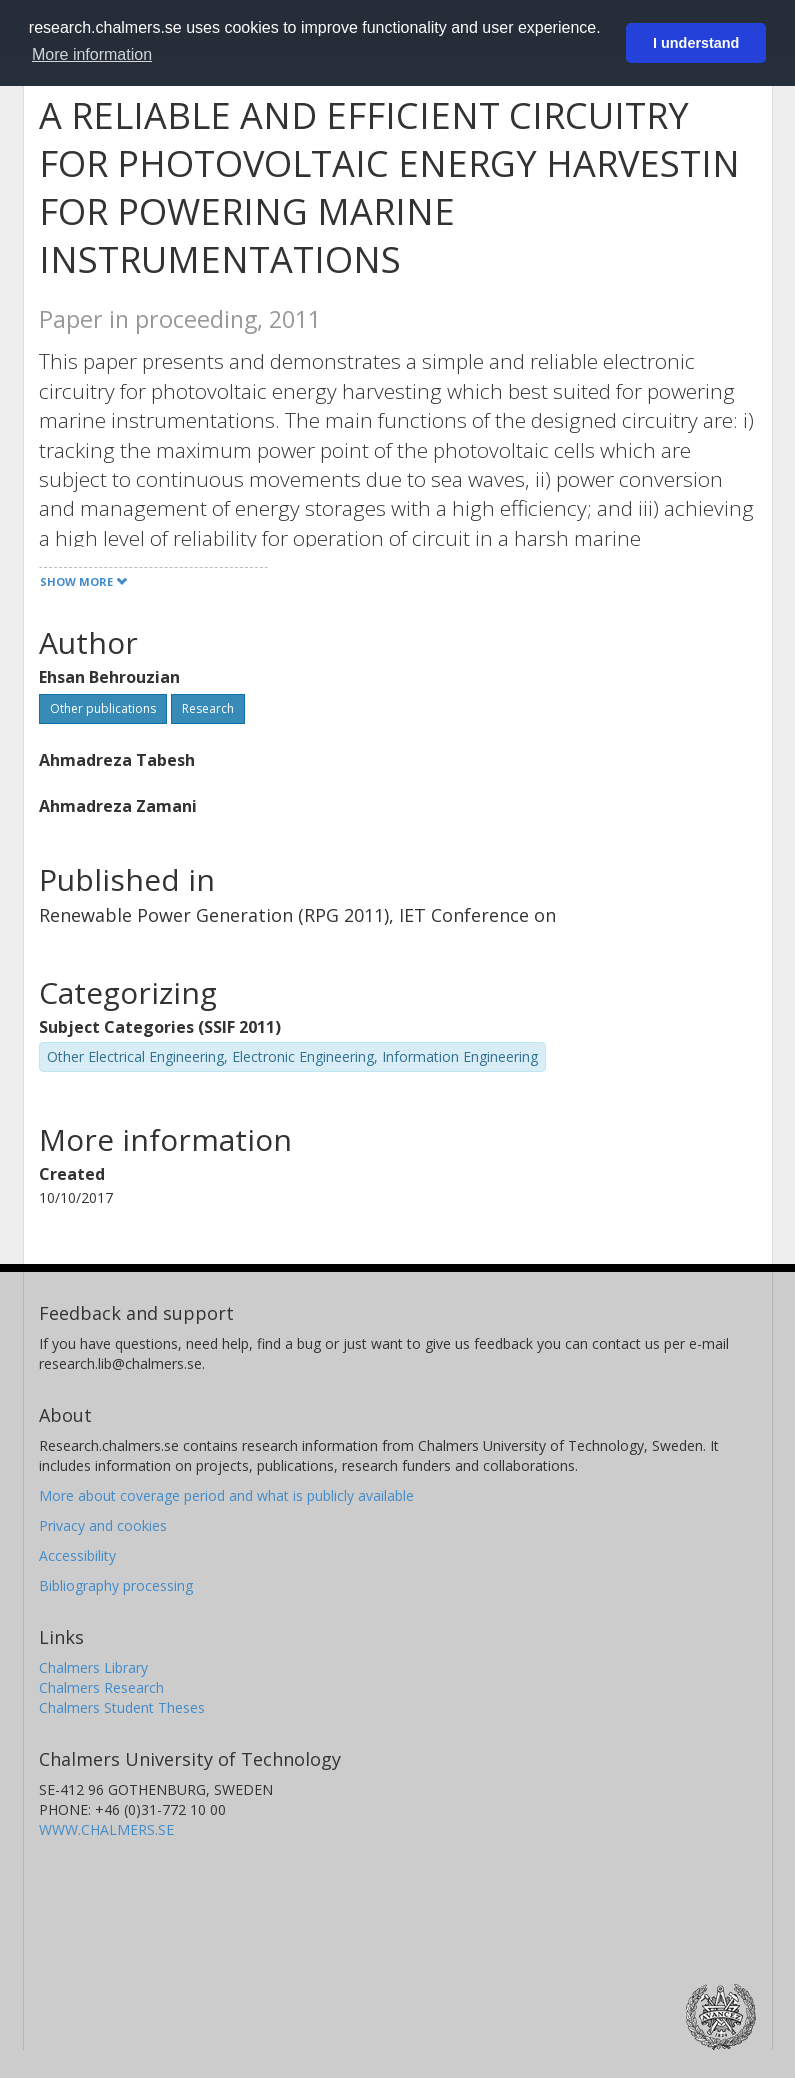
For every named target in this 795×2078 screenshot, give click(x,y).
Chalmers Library (93, 1667)
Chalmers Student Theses (122, 1707)
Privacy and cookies (103, 1525)
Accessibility (77, 1555)
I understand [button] (696, 43)
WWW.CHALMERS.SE (106, 1829)
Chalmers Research (101, 1687)
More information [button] (92, 54)
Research (208, 708)
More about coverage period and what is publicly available (226, 1495)
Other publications (103, 708)
